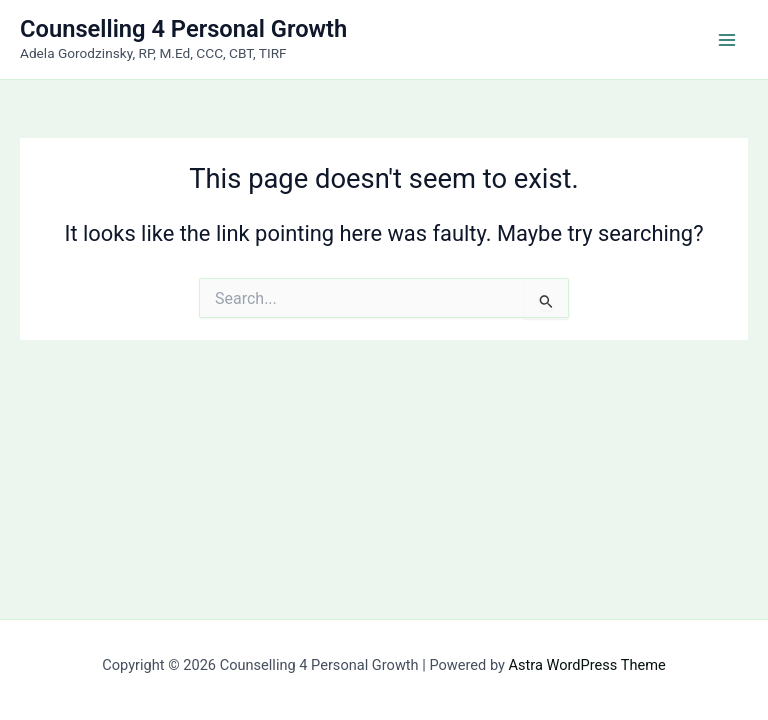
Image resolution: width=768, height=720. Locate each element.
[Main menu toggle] (727, 40)
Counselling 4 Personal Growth (183, 29)
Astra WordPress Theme (587, 665)
